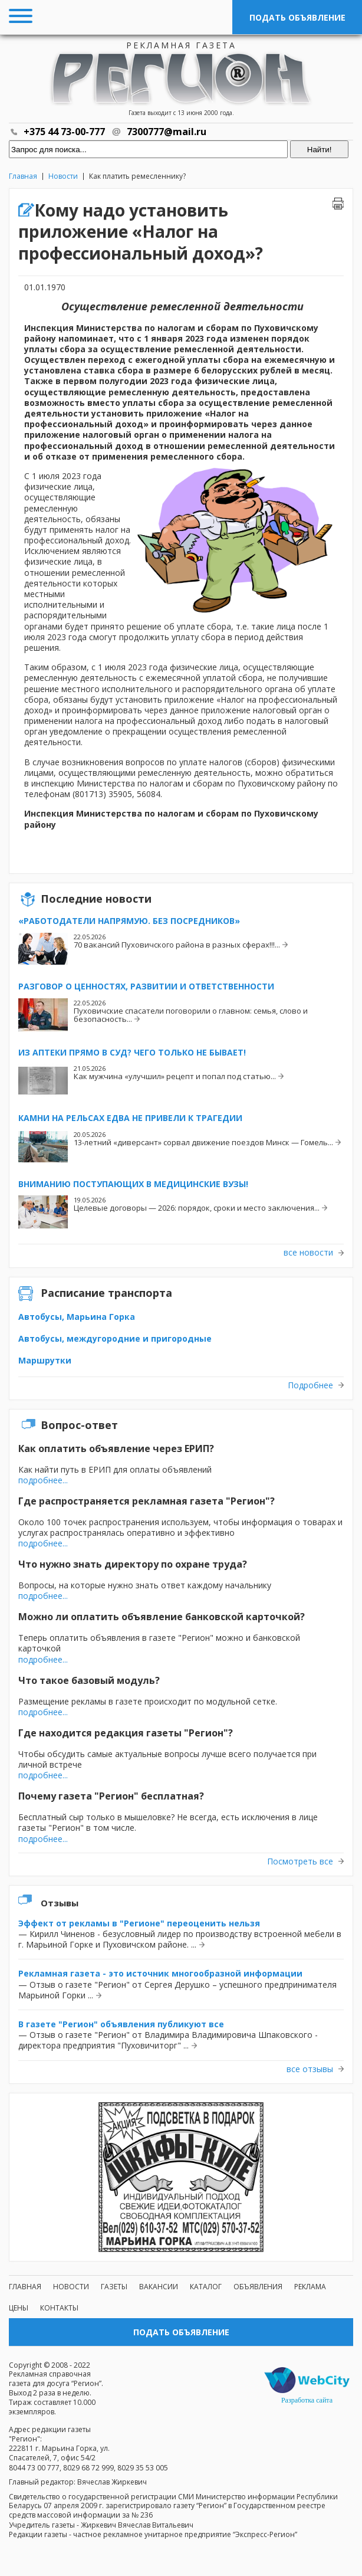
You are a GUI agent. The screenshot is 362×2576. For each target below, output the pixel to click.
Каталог (206, 2287)
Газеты (114, 2287)
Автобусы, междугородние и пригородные (115, 1338)
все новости (308, 1252)
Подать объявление (297, 17)
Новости (63, 176)
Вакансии (158, 2287)
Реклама (310, 2287)
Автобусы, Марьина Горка (76, 1316)
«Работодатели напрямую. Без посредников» (129, 920)
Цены (18, 2308)
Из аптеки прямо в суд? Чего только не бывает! (132, 1052)
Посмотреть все (300, 1861)
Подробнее (310, 1385)
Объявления (257, 2287)
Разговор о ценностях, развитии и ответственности (146, 986)
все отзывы (310, 2069)
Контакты (59, 2308)
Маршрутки (44, 1360)
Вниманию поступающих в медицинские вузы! (133, 1183)
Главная (23, 176)
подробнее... (43, 1480)
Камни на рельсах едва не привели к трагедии (130, 1117)
